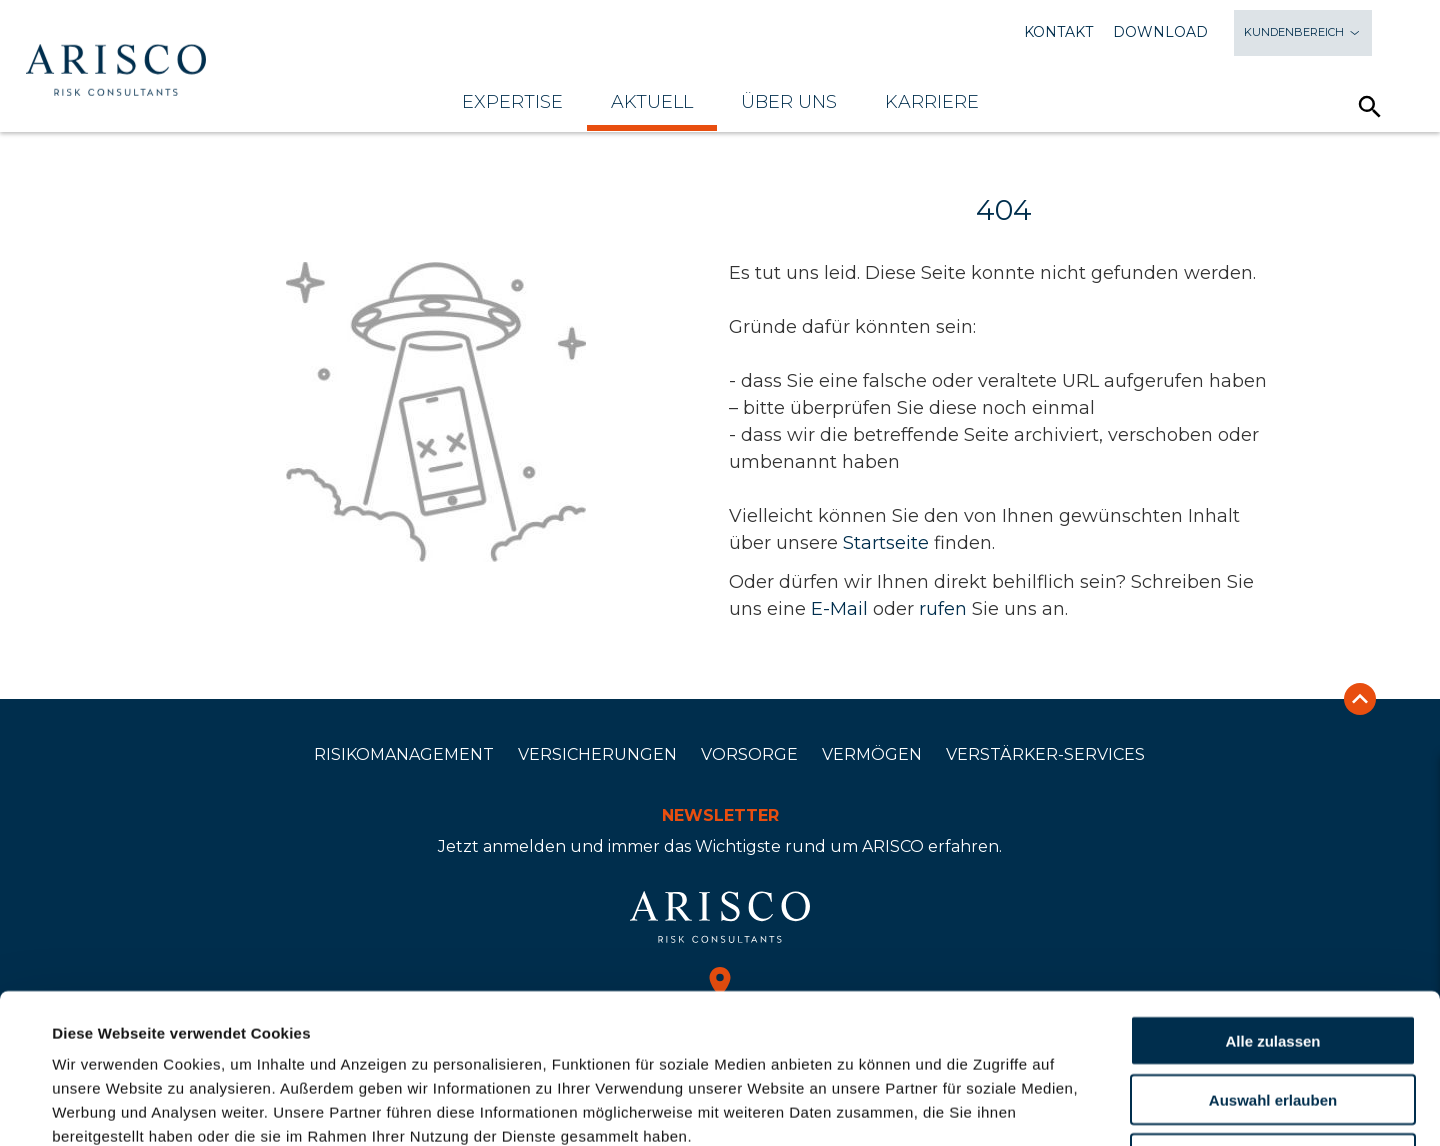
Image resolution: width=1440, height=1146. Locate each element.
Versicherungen (597, 754)
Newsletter (720, 815)
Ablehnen (1273, 1018)
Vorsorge (749, 754)
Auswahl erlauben (1273, 959)
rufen (943, 609)
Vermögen (872, 754)
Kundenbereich (1303, 33)
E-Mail (839, 609)
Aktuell (652, 102)
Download (1160, 32)
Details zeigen (853, 1106)
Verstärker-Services (1045, 754)
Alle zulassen (1272, 900)
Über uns (789, 102)
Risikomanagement (404, 754)
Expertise (512, 102)
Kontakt (1058, 32)
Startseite (886, 543)
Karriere (932, 102)
